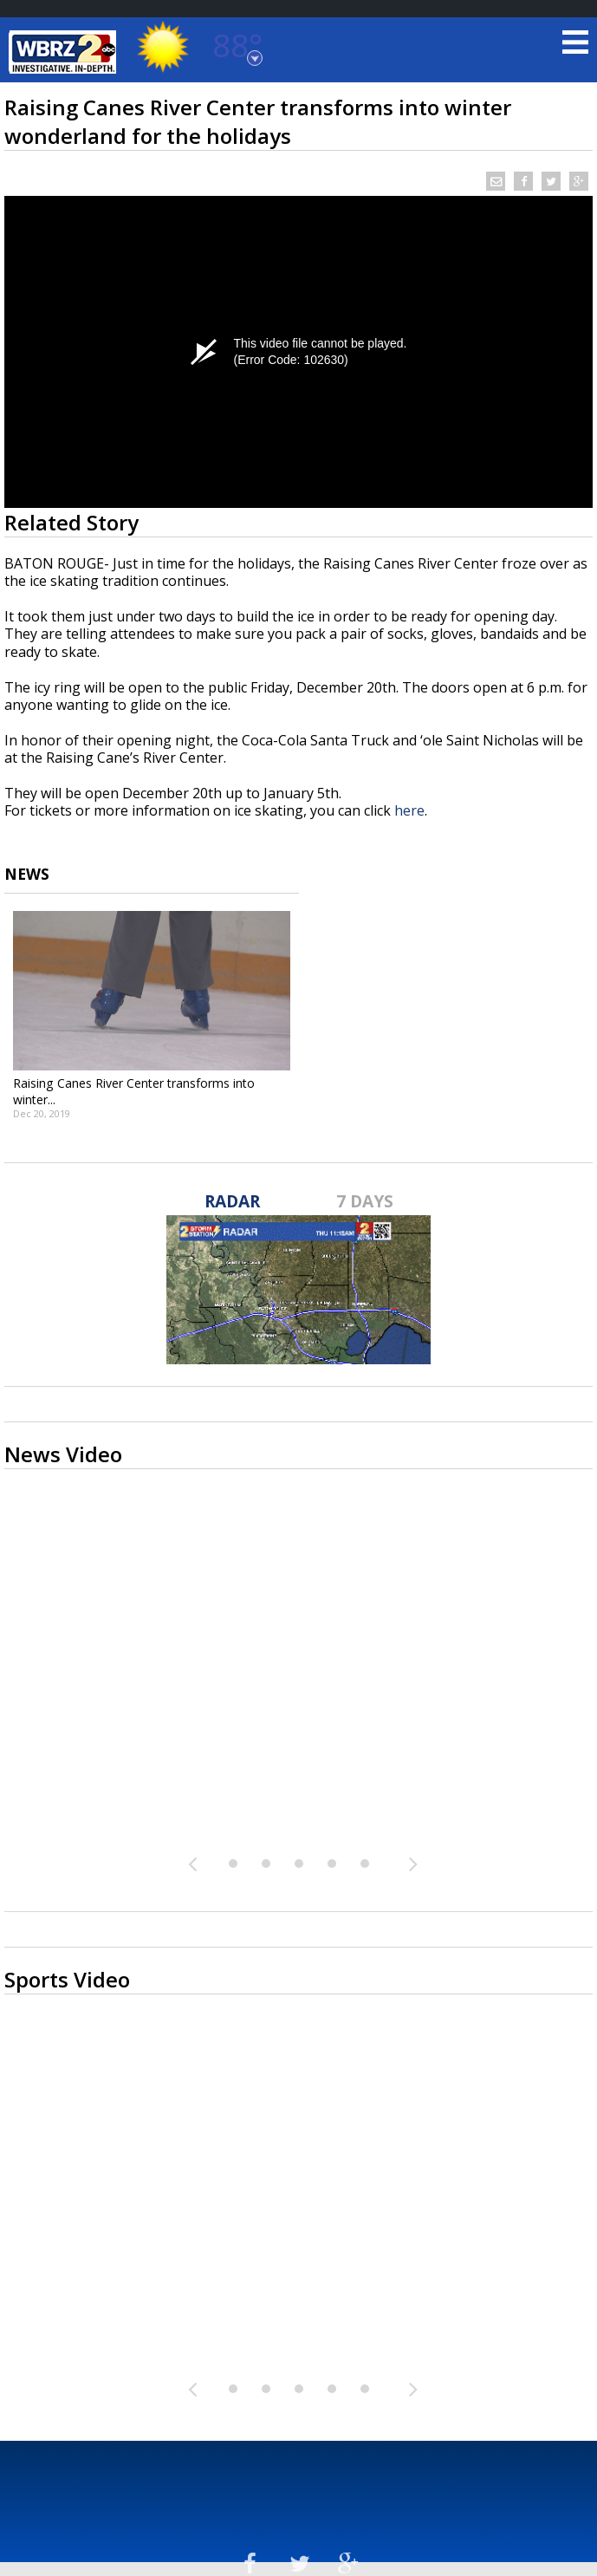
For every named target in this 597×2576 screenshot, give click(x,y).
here (409, 810)
